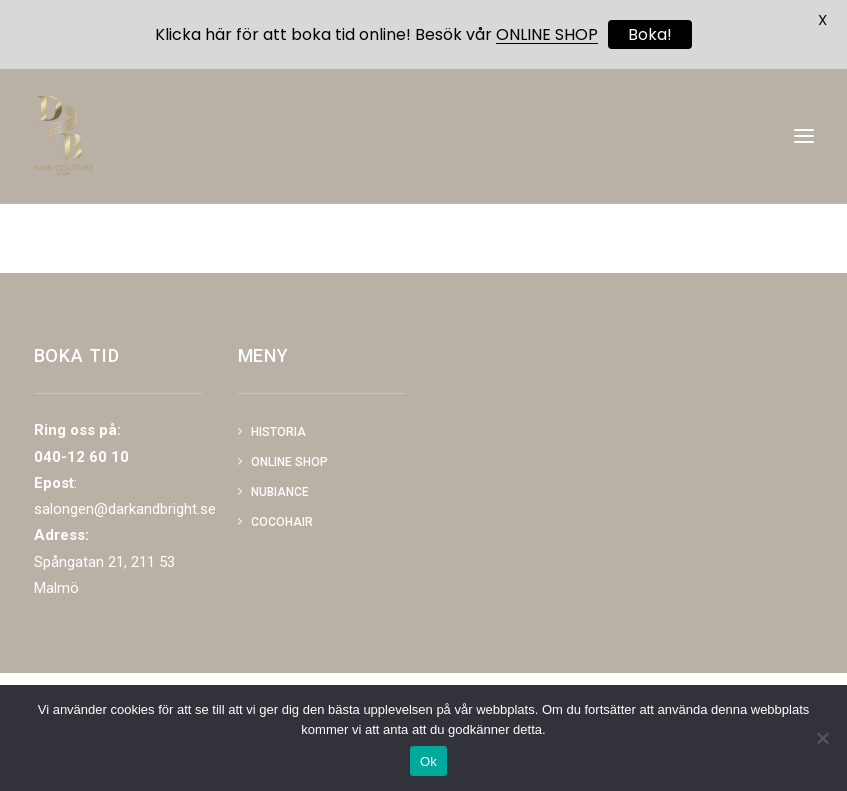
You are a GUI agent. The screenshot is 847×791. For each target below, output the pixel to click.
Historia (278, 432)
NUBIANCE (280, 492)
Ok (428, 761)
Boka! (650, 34)
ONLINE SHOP (547, 34)
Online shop (289, 462)
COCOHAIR (282, 522)
